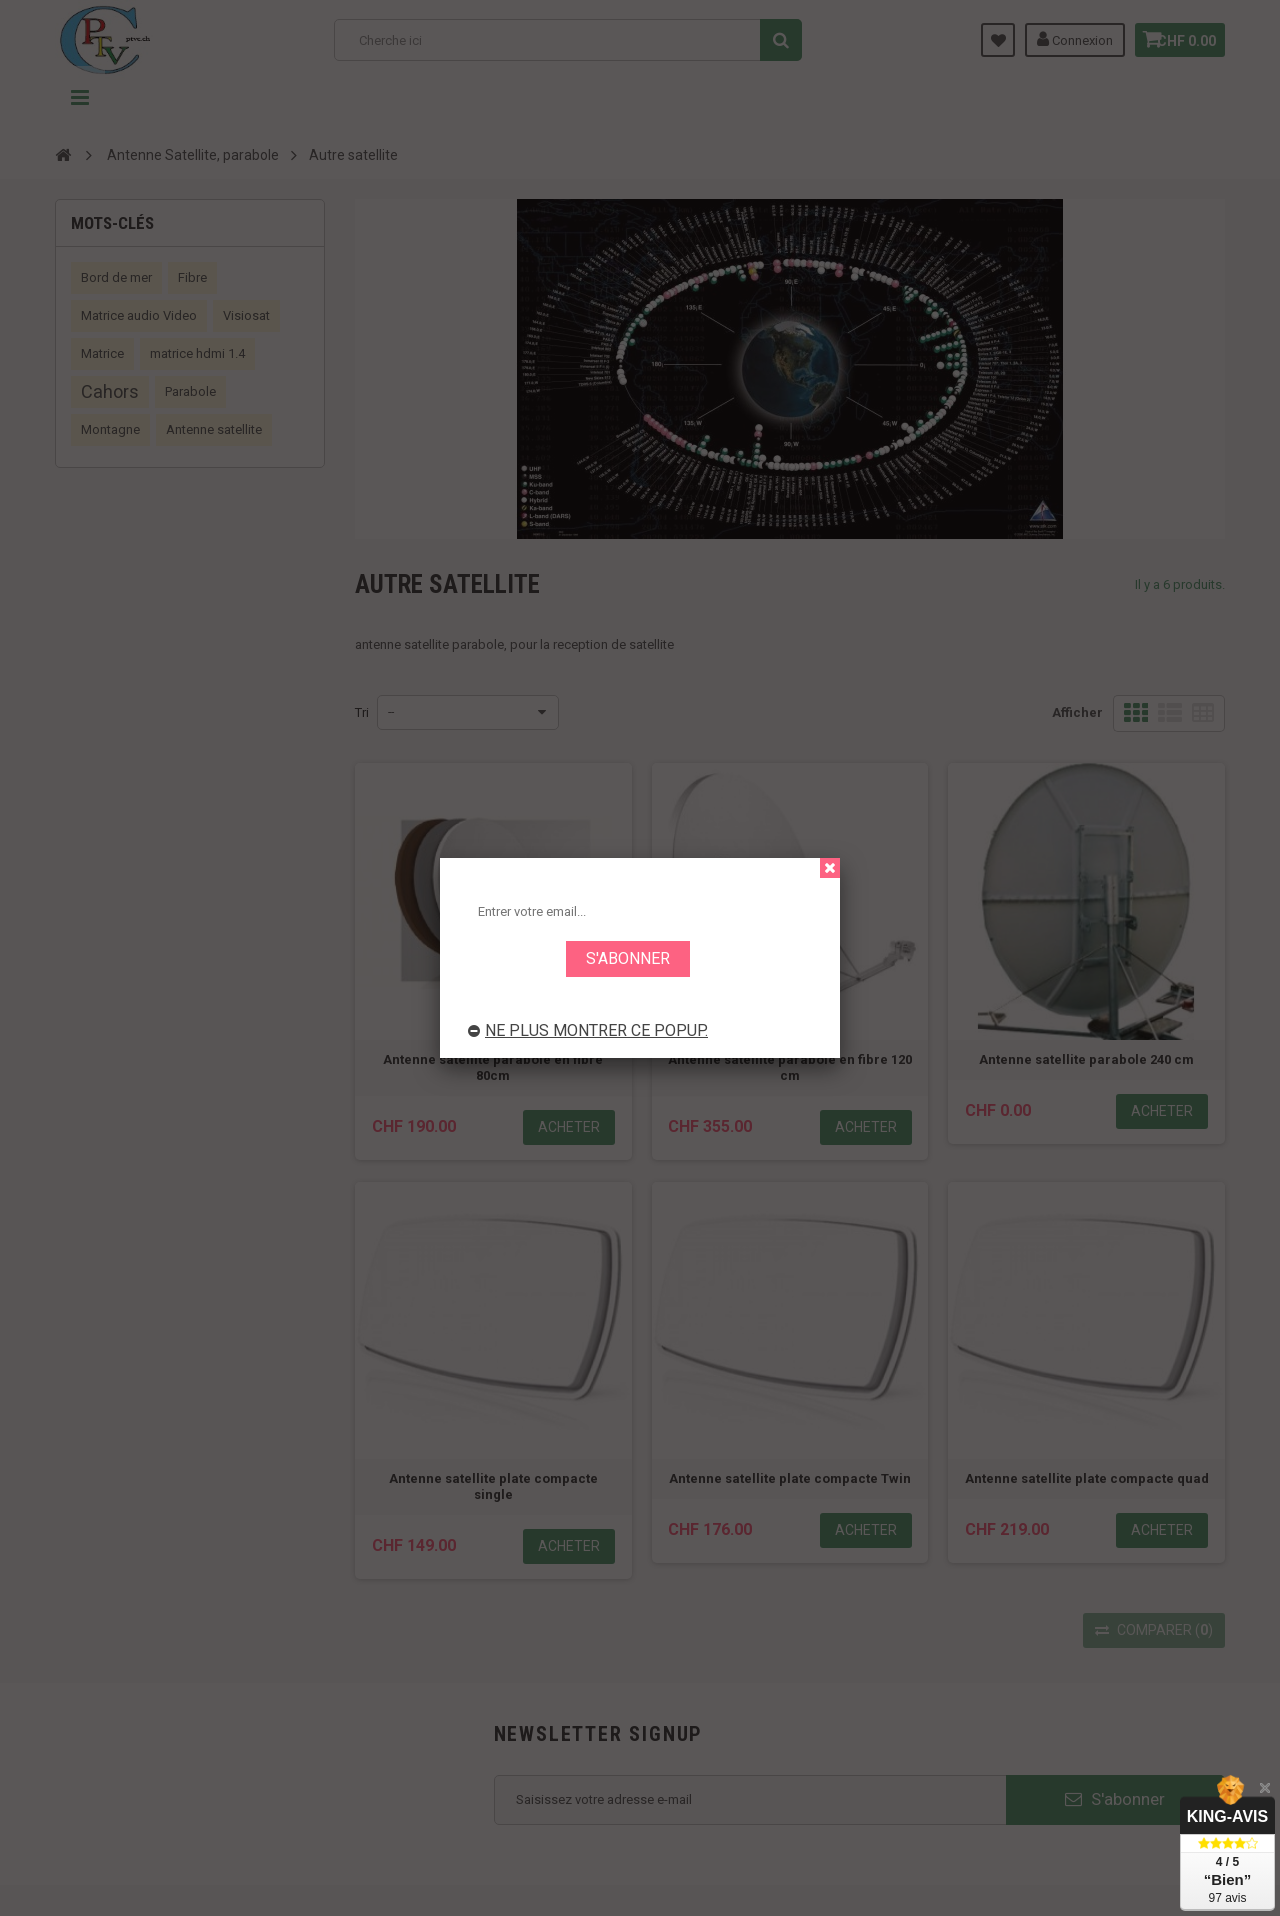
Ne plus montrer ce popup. (588, 1030)
